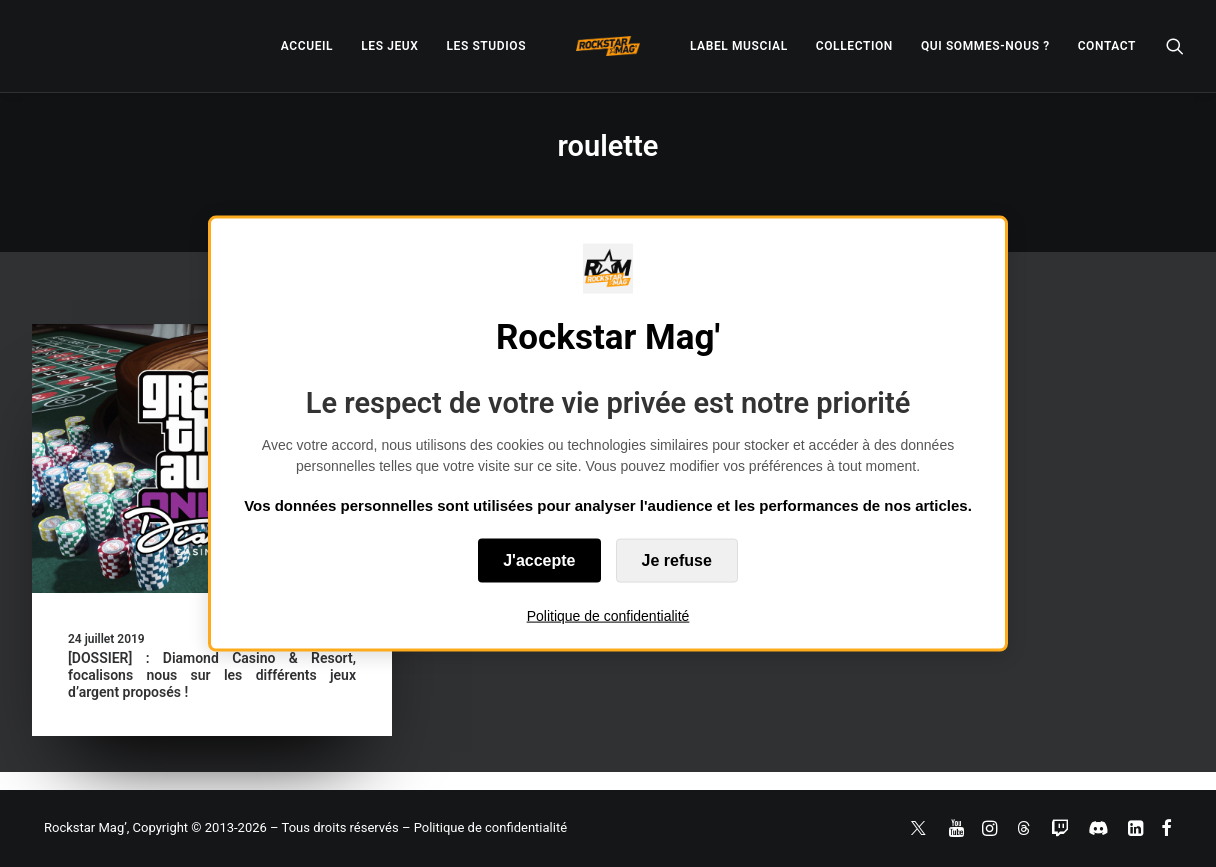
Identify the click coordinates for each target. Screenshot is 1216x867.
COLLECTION (854, 46)
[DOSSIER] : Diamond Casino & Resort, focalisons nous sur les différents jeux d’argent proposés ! (212, 675)
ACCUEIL (307, 46)
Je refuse (677, 560)
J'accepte (539, 560)
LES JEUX (389, 46)
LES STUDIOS (486, 46)
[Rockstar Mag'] (608, 46)
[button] (1175, 46)
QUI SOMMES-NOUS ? (985, 46)
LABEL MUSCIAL (739, 46)
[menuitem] (307, 46)
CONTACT (1107, 46)
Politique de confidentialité (608, 616)
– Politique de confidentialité (484, 827)
